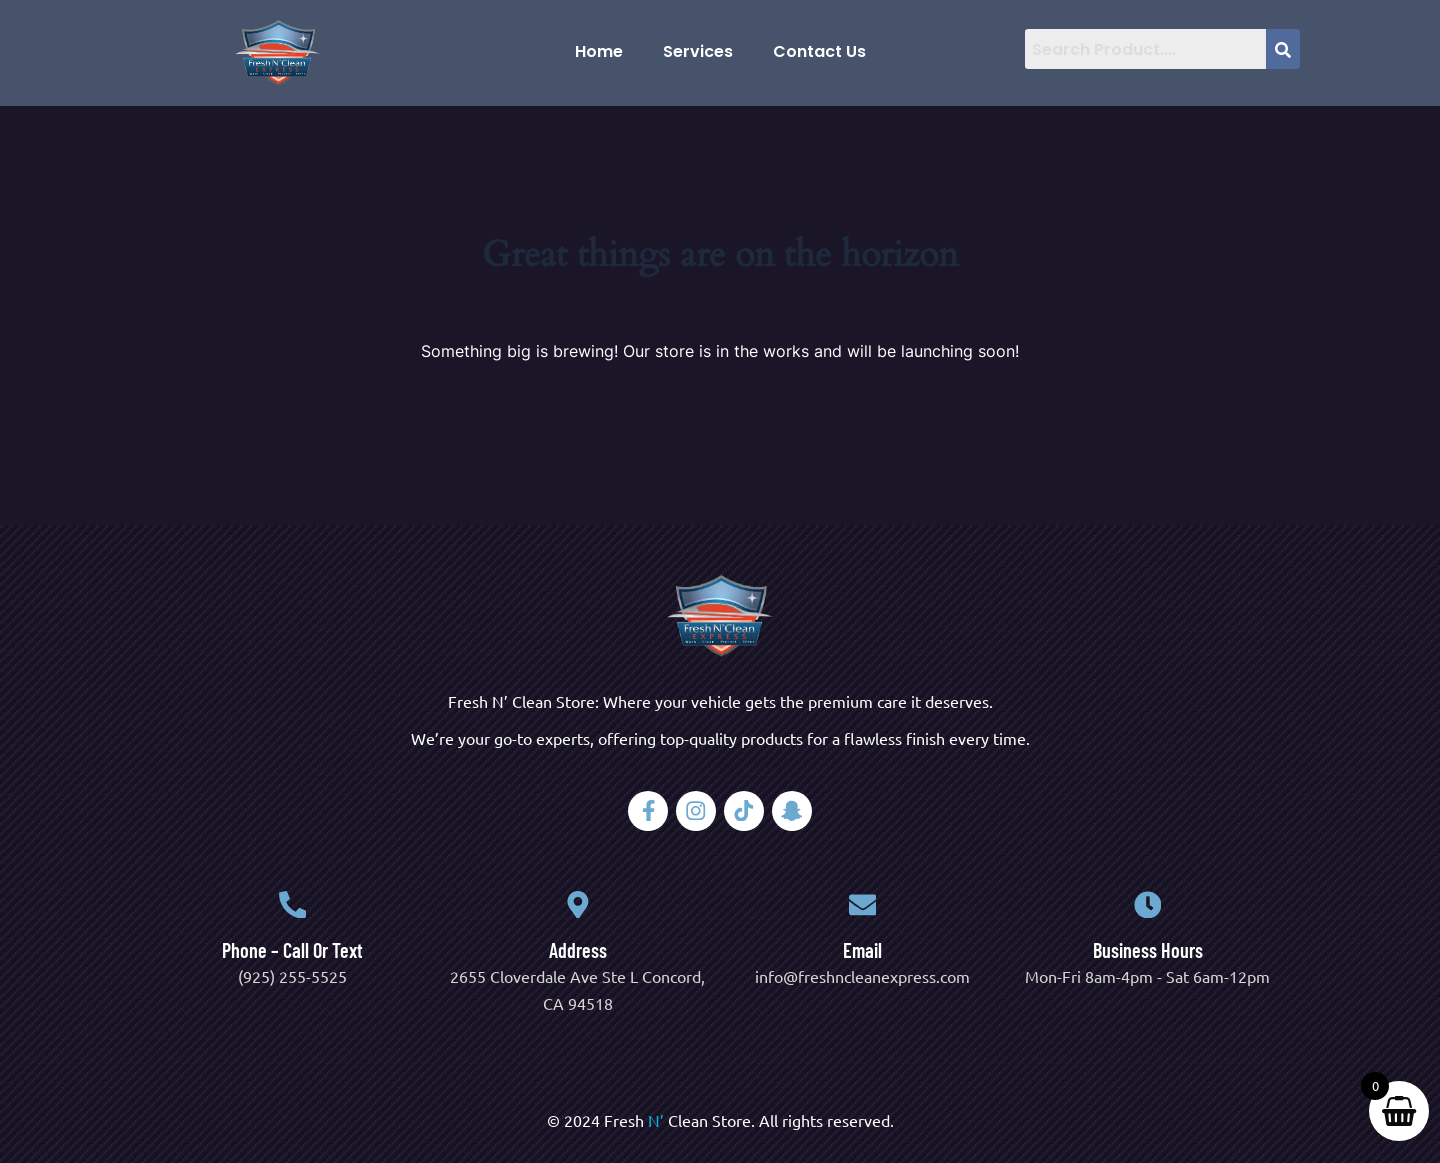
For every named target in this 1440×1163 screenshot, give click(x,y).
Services (698, 51)
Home (599, 51)
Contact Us (819, 51)
